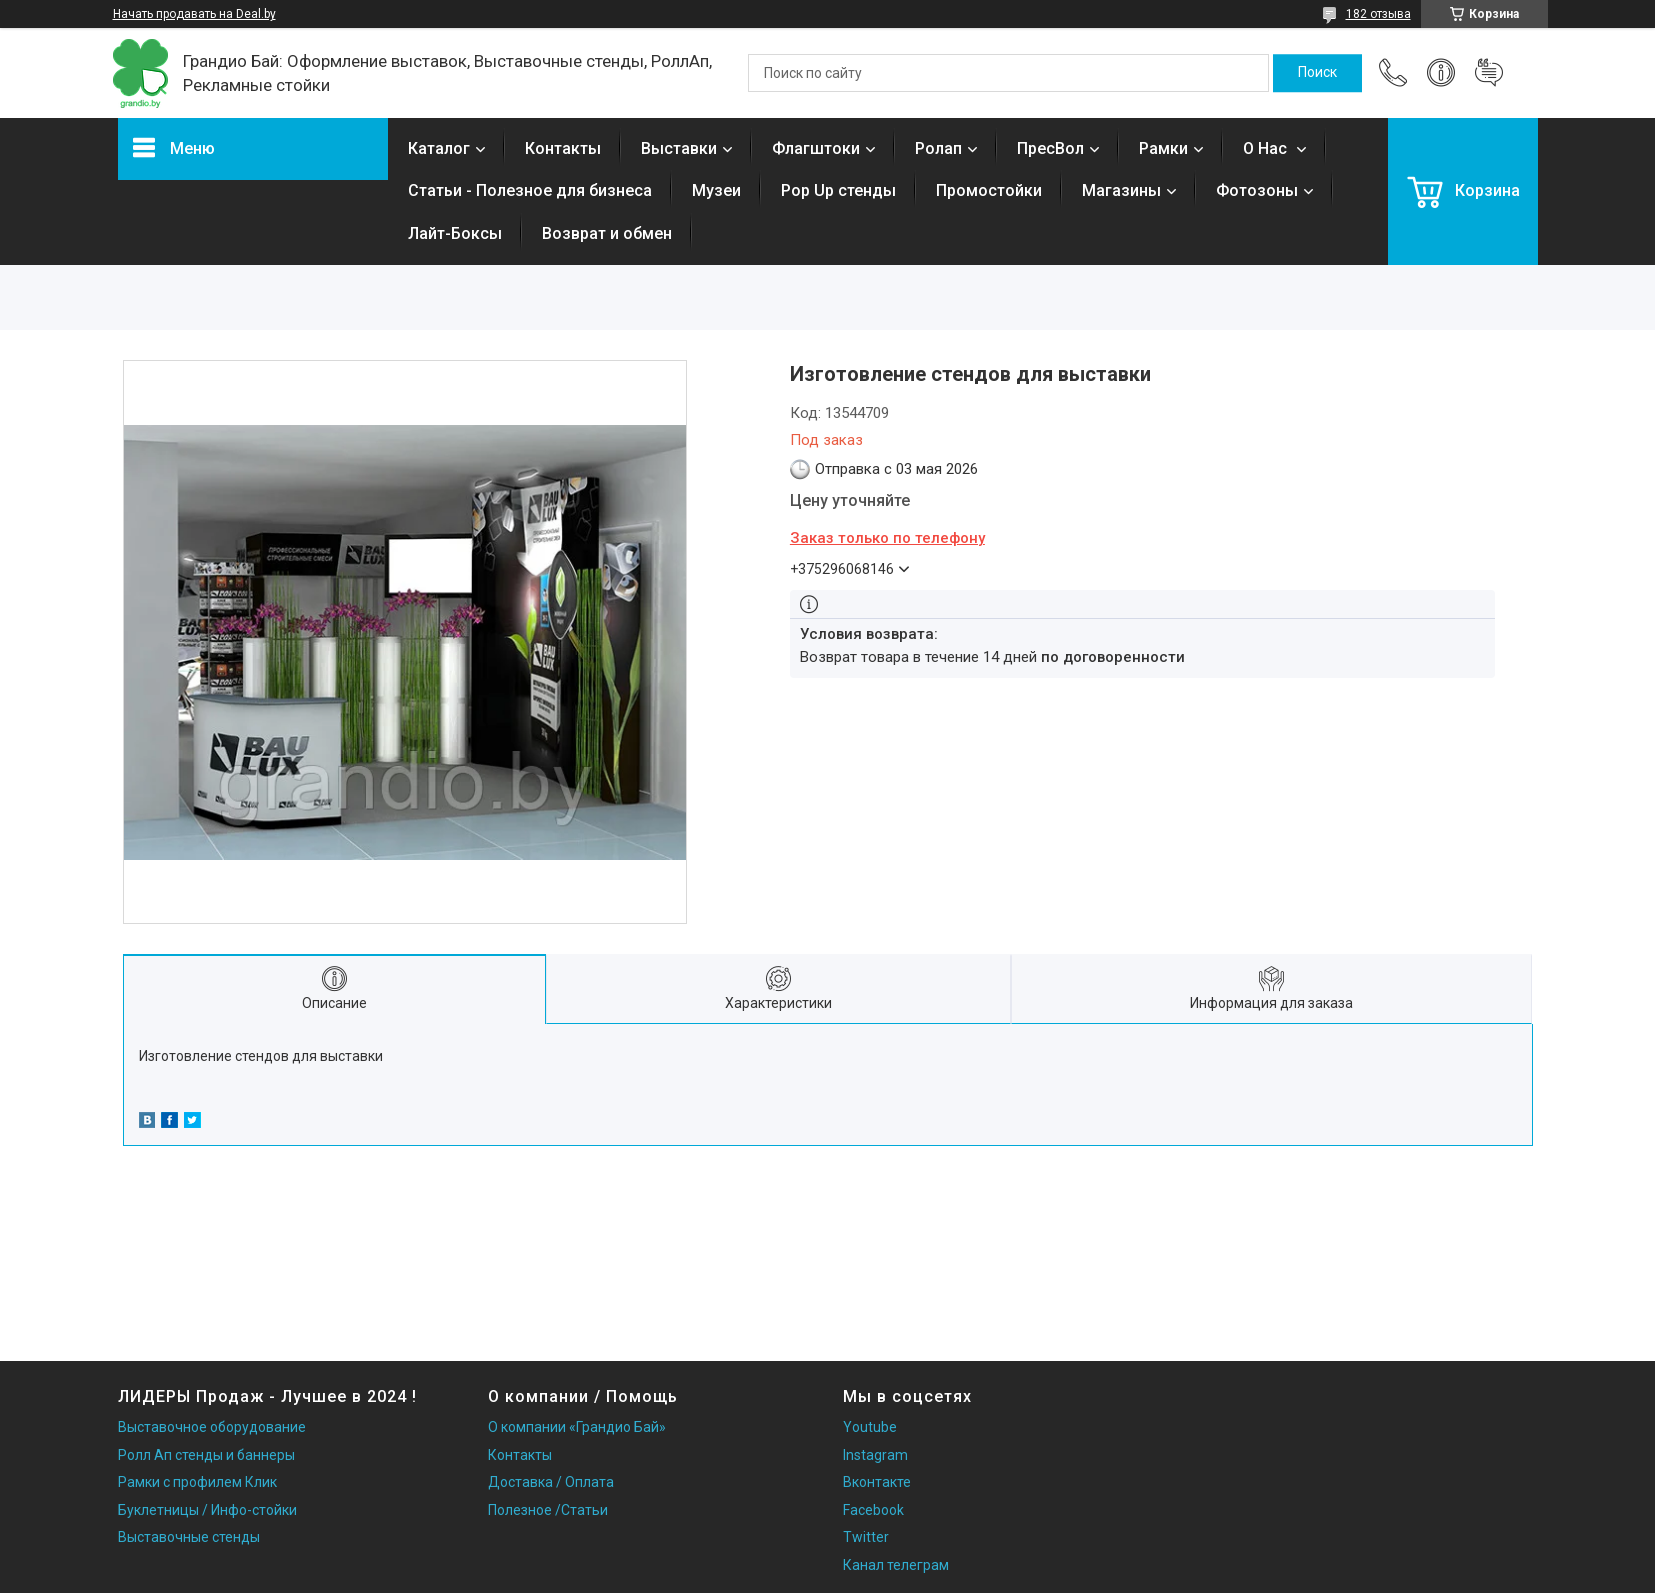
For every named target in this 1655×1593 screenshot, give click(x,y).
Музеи (716, 190)
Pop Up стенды (838, 190)
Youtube (870, 1427)
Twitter (866, 1537)
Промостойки (989, 190)
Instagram (875, 1455)
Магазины (1121, 190)
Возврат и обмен (607, 233)
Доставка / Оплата (551, 1482)
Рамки (1163, 148)
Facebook (873, 1510)
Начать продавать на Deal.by (194, 14)
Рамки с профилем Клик (197, 1482)
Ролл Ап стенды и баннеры (206, 1455)
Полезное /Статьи (548, 1510)
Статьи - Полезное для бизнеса (530, 190)
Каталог (439, 148)
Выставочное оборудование (212, 1427)
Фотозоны (1257, 190)
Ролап (938, 148)
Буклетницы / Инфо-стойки (207, 1510)
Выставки (679, 148)
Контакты (563, 148)
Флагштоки (816, 148)
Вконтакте (877, 1482)
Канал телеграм (896, 1565)
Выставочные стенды (189, 1537)
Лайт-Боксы (455, 233)
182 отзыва (1378, 14)
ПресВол (1050, 148)
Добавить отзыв (1489, 73)
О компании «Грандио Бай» (577, 1427)
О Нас (1267, 148)
